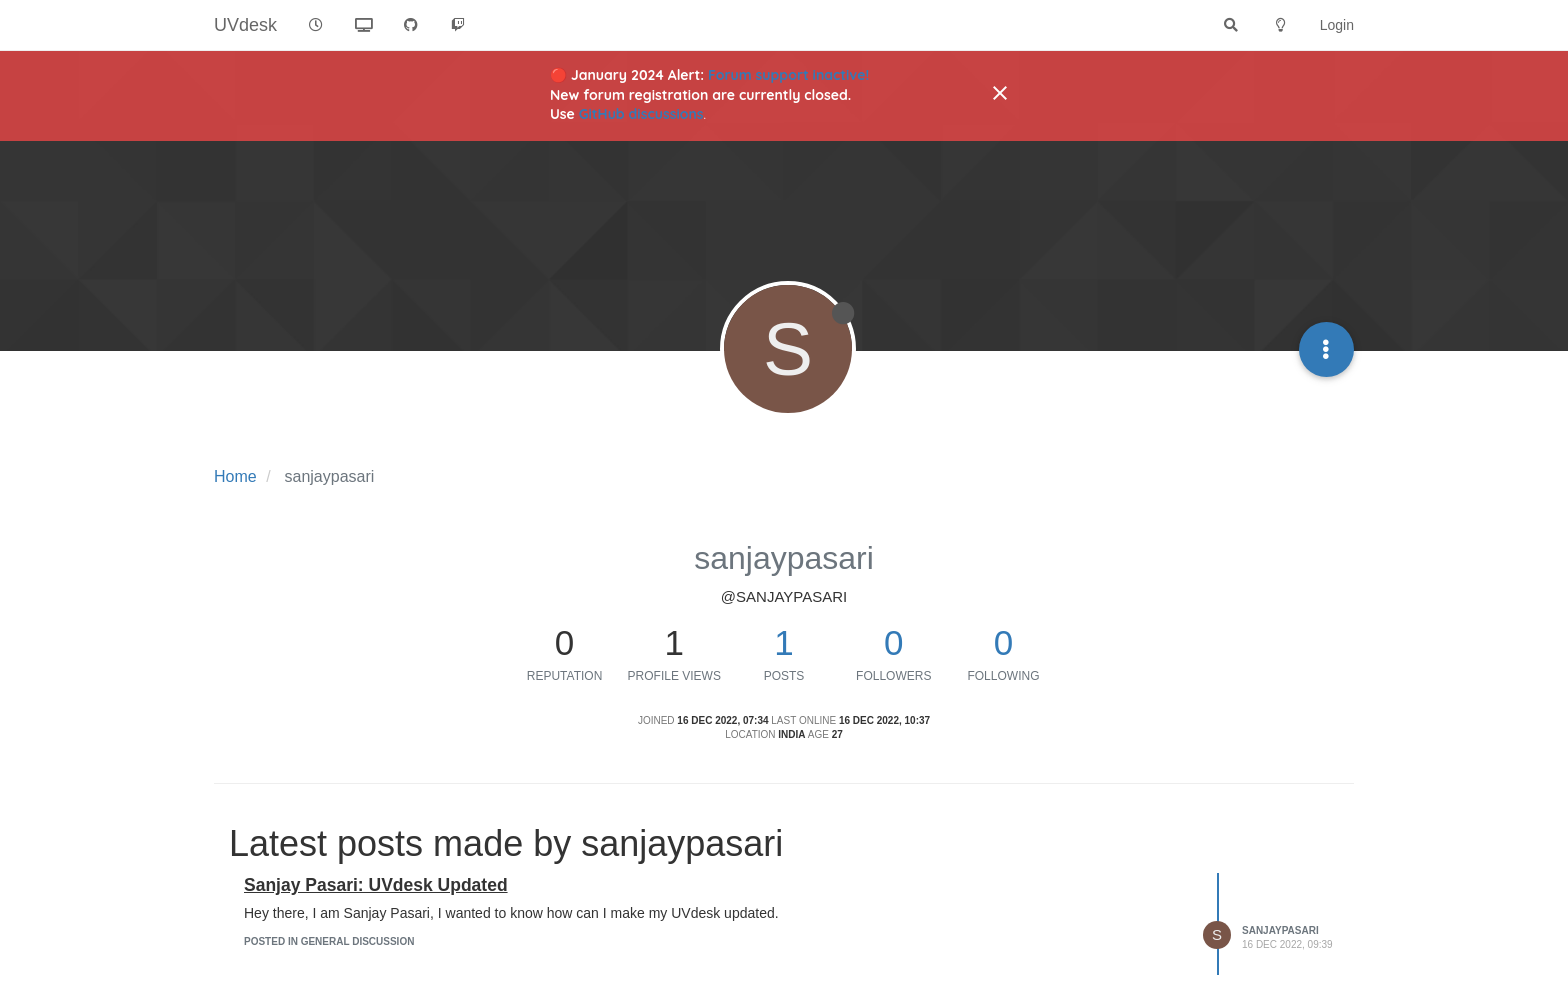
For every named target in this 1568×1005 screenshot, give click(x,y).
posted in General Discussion (329, 941)
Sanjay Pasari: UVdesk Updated (376, 885)
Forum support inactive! (788, 75)
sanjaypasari (1280, 930)
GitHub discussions (641, 114)
